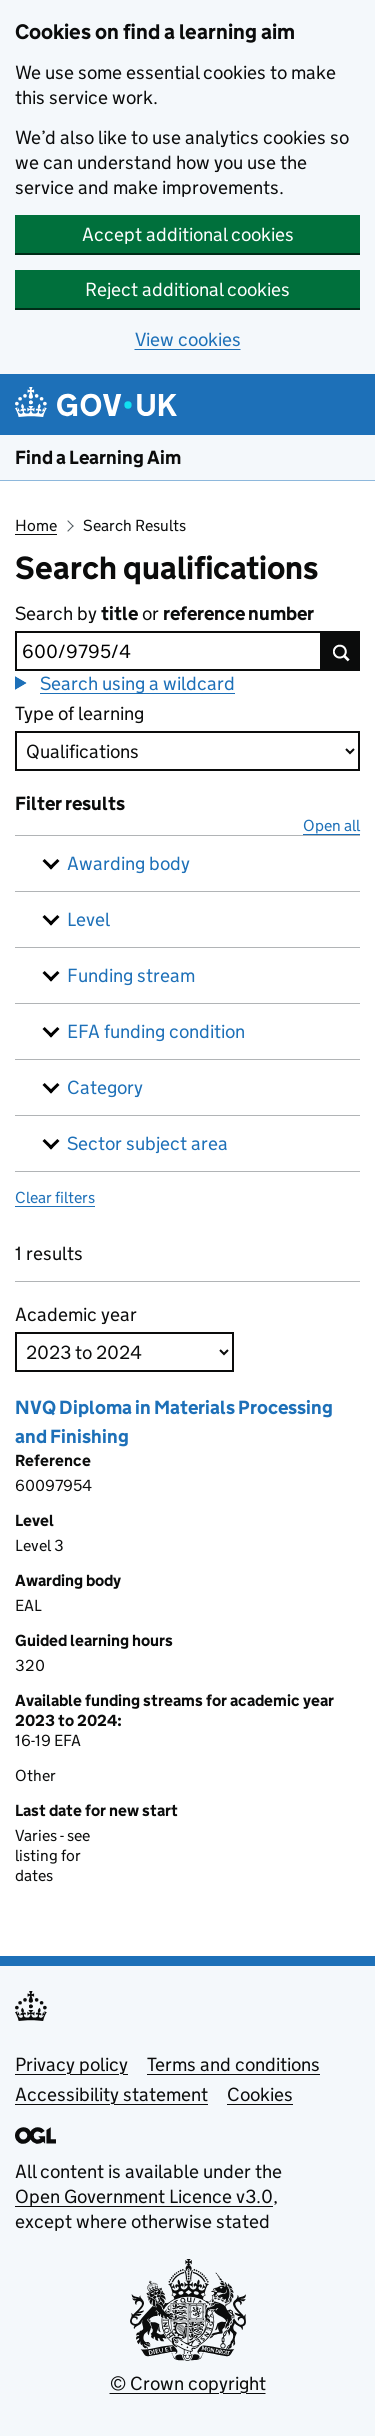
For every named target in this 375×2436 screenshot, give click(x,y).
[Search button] (341, 651)
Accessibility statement (111, 2094)
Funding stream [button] (131, 975)
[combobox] (168, 651)
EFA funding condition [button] (156, 1031)
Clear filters (55, 1197)
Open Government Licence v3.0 (144, 2196)
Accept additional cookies (188, 234)
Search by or (164, 613)
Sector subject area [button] (147, 1143)
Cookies (260, 2094)
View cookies (188, 339)
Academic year (76, 1314)
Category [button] (105, 1087)
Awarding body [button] (128, 863)
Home (36, 525)
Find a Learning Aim (98, 457)
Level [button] (88, 919)
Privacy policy (71, 2064)
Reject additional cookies (187, 289)
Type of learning (79, 713)
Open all (331, 825)
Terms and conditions (233, 2064)
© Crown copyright (188, 2383)
